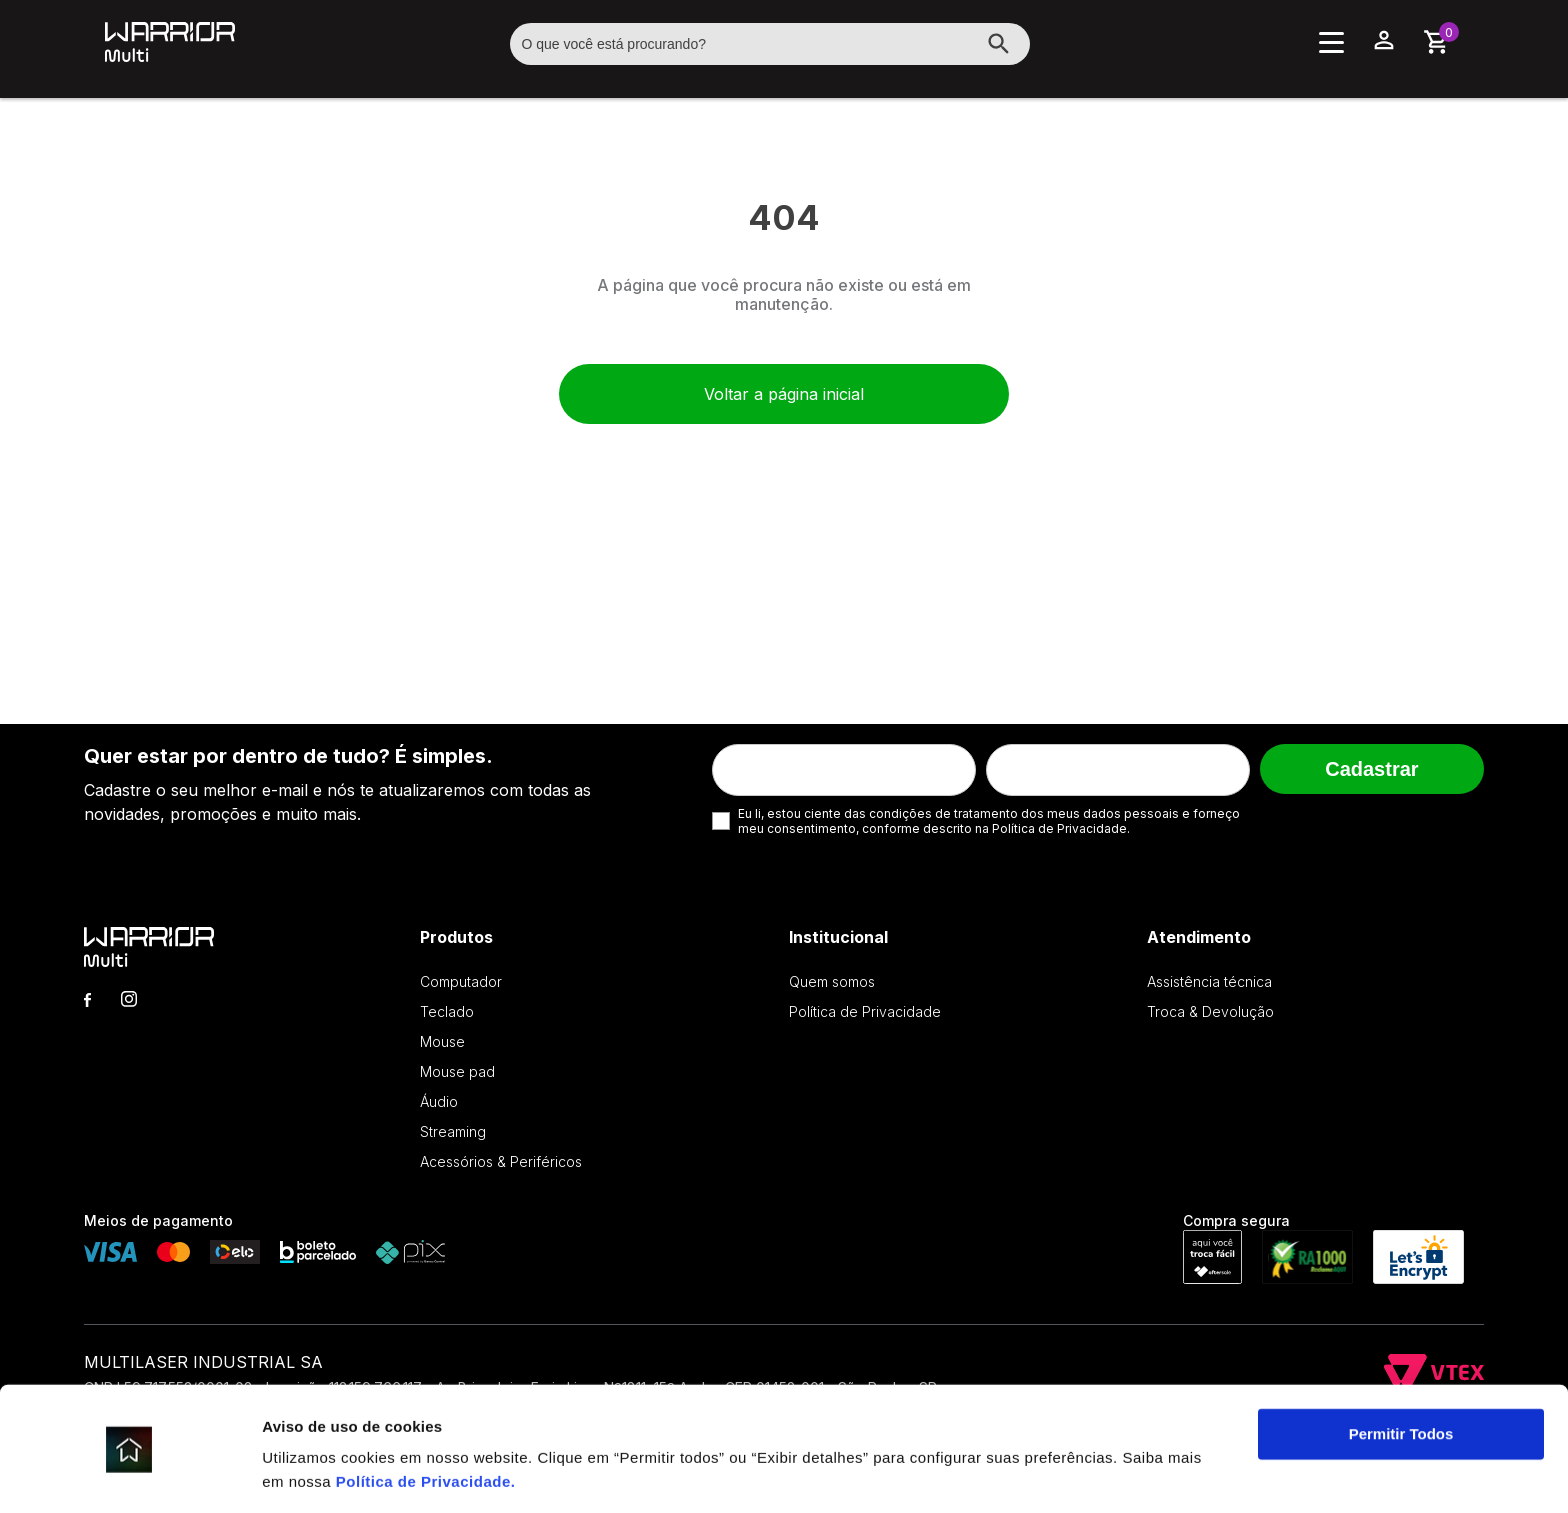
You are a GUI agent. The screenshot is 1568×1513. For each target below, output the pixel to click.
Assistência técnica (1209, 981)
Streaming (453, 1131)
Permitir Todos (1401, 1371)
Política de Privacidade (423, 1418)
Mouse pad (457, 1071)
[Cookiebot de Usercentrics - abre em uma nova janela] (129, 1474)
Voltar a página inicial (784, 394)
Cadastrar (1371, 769)
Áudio (439, 1101)
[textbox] (770, 44)
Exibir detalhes (316, 1473)
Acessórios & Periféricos (501, 1161)
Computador (461, 981)
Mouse (442, 1041)
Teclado (447, 1011)
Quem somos (832, 981)
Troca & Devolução (1210, 1011)
